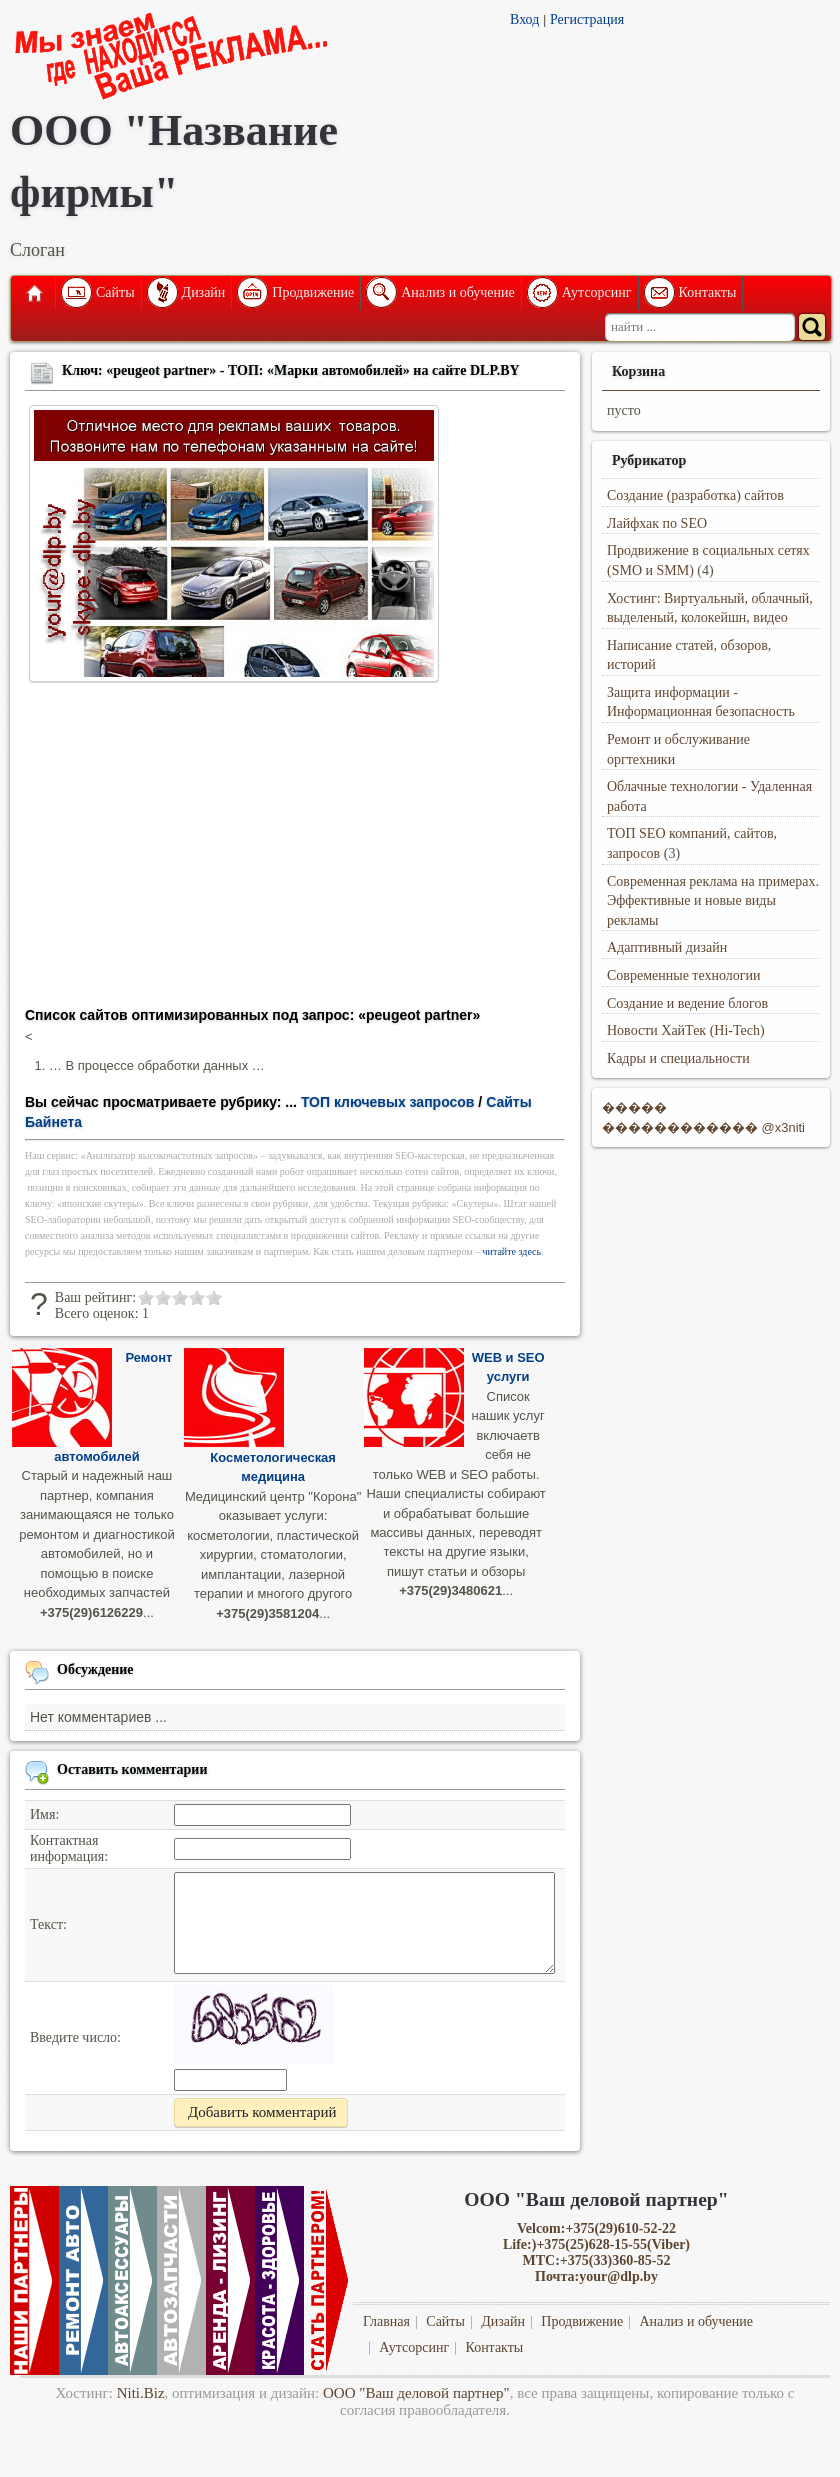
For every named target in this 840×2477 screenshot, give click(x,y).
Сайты (115, 292)
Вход (524, 19)
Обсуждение (95, 1668)
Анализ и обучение (457, 292)
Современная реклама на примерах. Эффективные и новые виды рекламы (713, 901)
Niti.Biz (141, 2393)
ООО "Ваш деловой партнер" (416, 2393)
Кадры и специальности (678, 1058)
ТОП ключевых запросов (388, 1102)
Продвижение (313, 292)
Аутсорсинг (597, 292)
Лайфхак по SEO (657, 523)
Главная (33, 293)
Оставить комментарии (132, 1768)
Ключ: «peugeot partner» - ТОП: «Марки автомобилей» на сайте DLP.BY (291, 370)
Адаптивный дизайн (667, 947)
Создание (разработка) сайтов (695, 495)
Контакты (708, 292)
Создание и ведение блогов (687, 1003)
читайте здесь (512, 1251)
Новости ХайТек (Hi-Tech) (686, 1030)
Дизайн (204, 292)
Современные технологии (684, 975)
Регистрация (587, 19)
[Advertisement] (295, 851)
